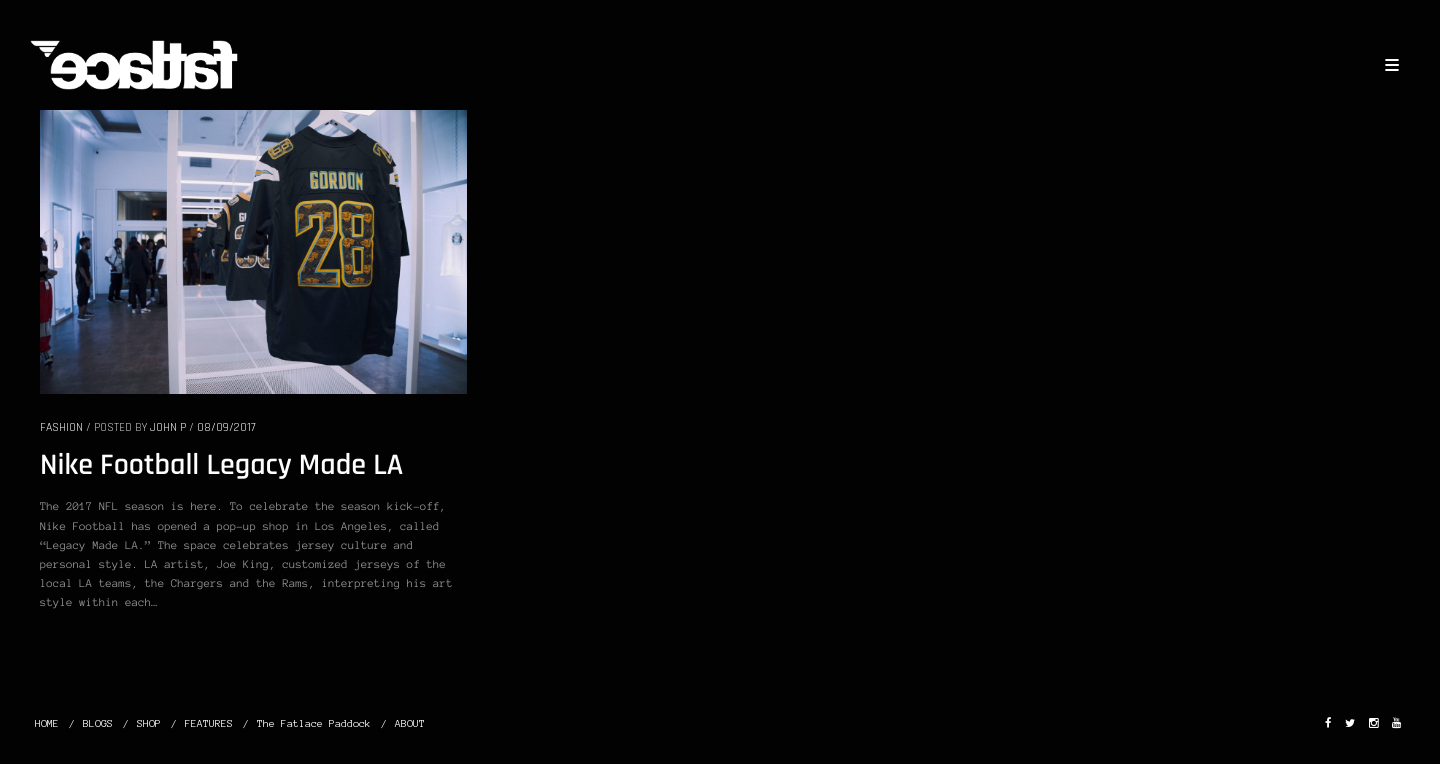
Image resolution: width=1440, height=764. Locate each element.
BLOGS (98, 723)
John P (168, 427)
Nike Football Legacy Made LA (221, 466)
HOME (47, 723)
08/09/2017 (226, 427)
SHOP (149, 723)
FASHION (61, 427)
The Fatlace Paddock (314, 723)
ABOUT (410, 723)
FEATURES (209, 723)
